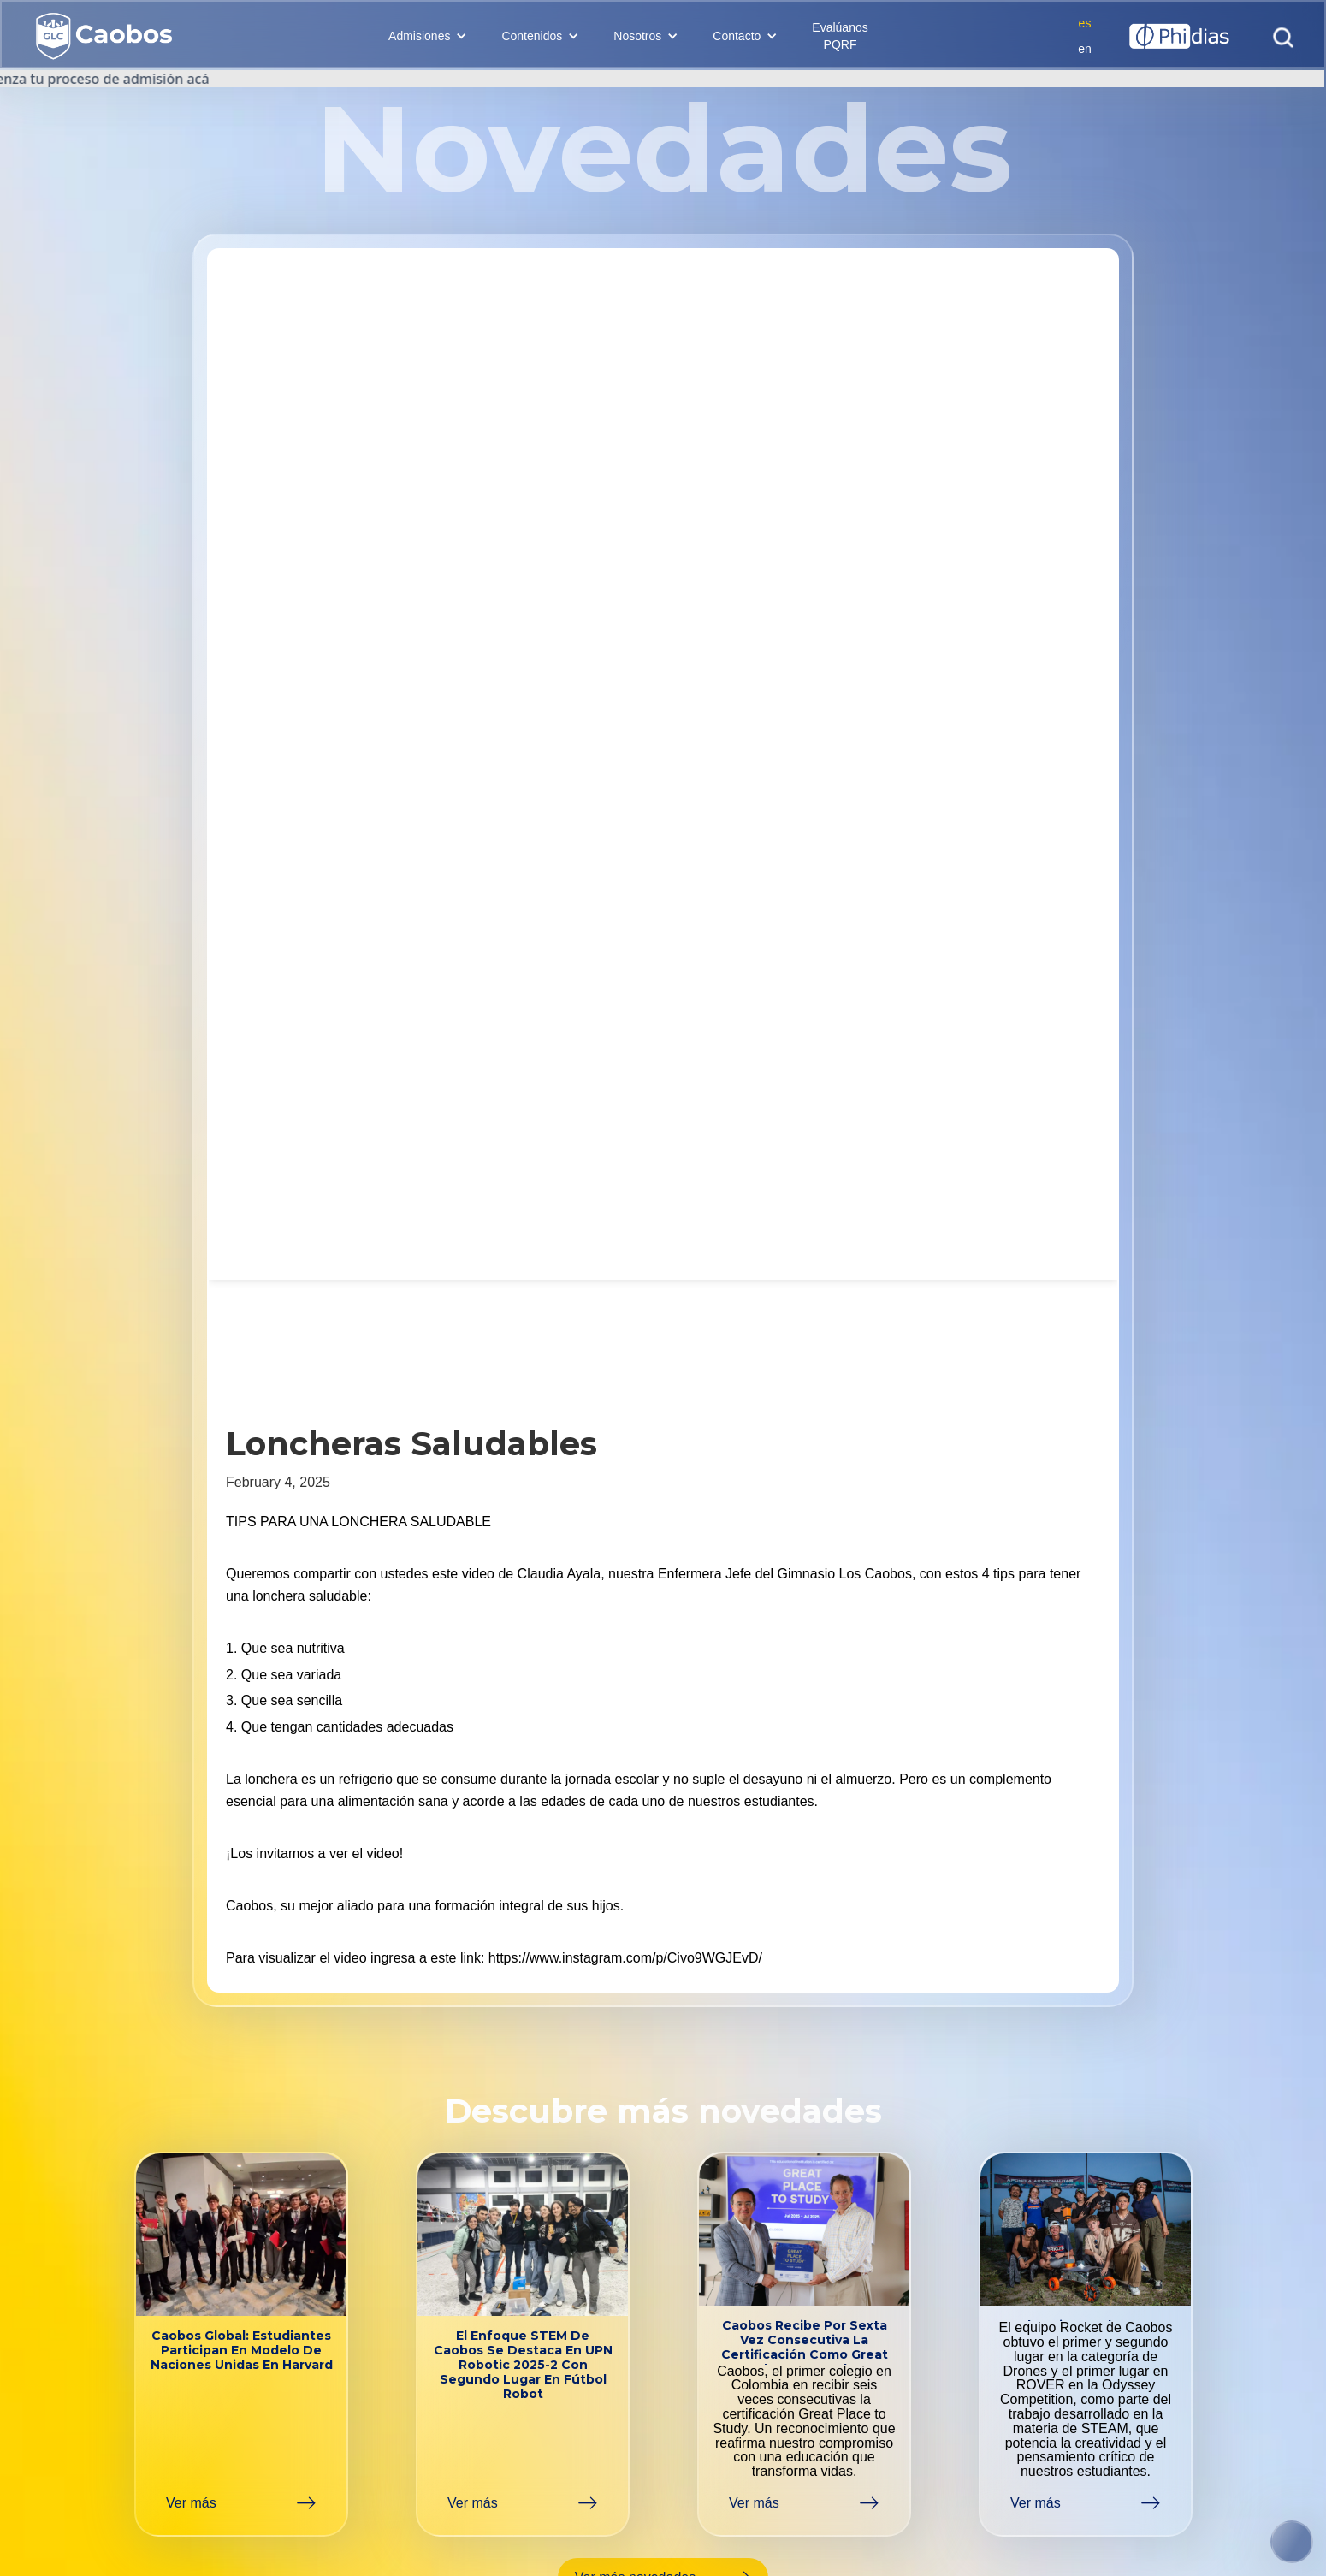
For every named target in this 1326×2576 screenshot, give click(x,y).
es (1085, 23)
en (1085, 49)
